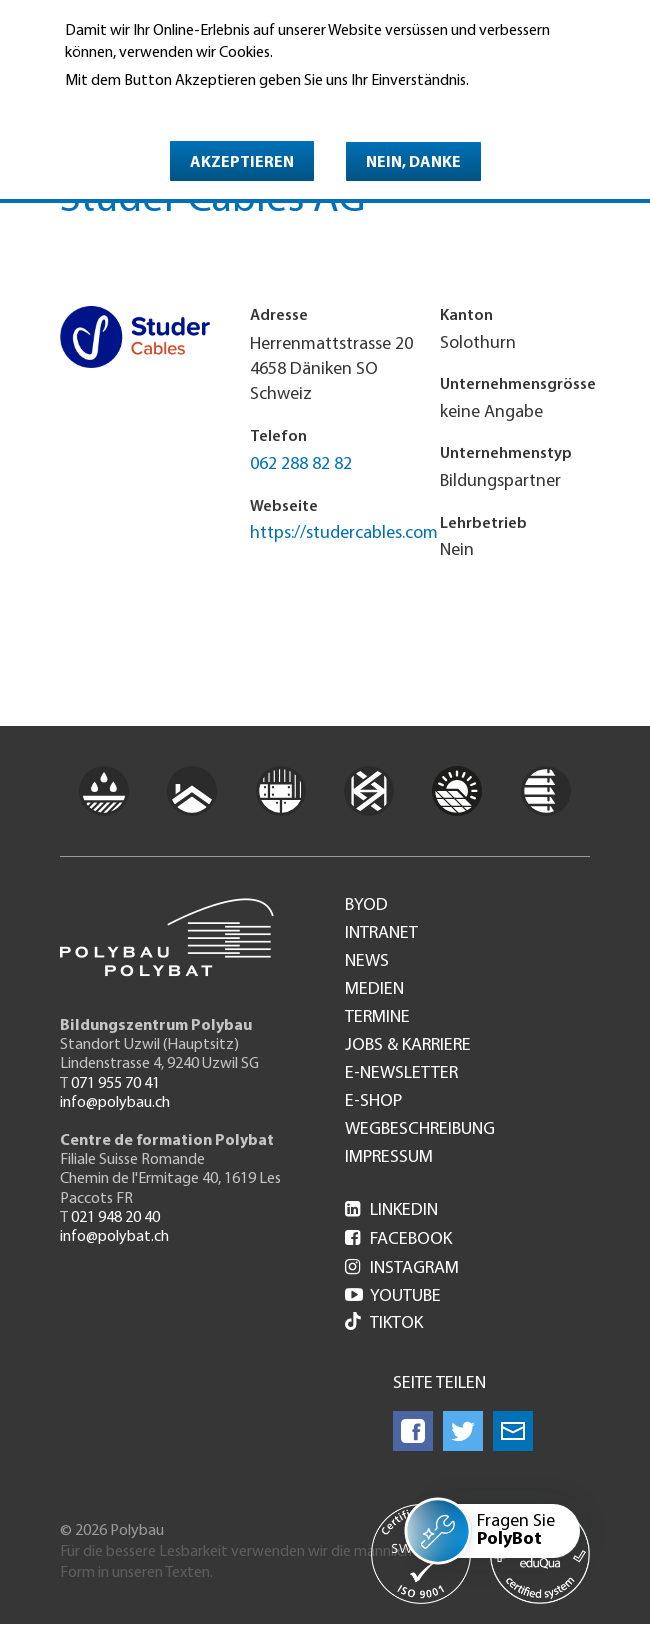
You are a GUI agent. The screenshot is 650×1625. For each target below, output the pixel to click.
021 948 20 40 (115, 1218)
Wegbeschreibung (420, 1130)
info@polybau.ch (115, 1103)
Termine (377, 1018)
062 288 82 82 (301, 464)
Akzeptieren (242, 163)
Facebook (398, 1239)
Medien (374, 990)
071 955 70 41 (115, 1084)
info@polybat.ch (114, 1237)
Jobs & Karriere (408, 1046)
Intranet (381, 934)
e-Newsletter (401, 1074)
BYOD (366, 906)
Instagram (402, 1268)
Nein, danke (413, 163)
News (367, 962)
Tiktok (384, 1323)
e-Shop (373, 1102)
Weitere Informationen (151, 109)
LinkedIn (391, 1210)
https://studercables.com (344, 533)
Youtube (393, 1296)
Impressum (389, 1158)
